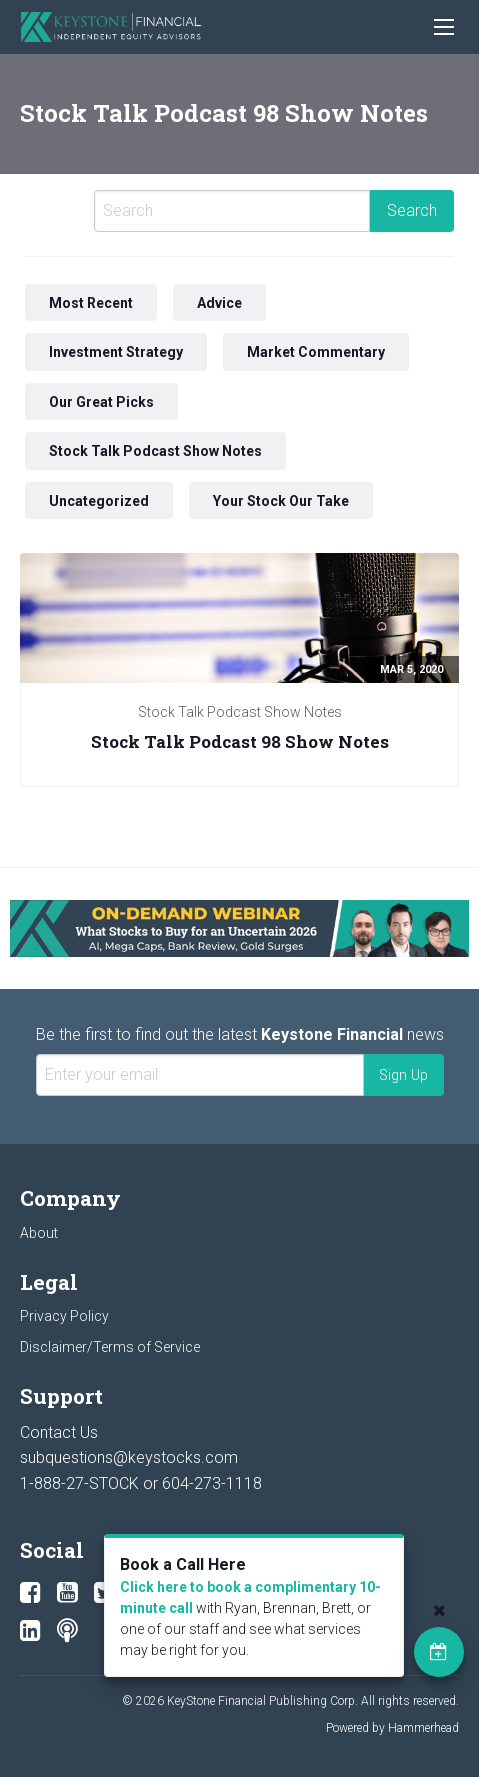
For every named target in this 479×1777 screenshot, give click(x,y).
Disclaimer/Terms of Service (110, 1347)
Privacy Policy (64, 1316)
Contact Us (59, 1432)
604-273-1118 (212, 1483)
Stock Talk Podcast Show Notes (155, 451)
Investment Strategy (116, 352)
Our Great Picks (101, 401)
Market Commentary (316, 352)
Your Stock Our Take (281, 501)
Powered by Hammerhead (392, 1728)
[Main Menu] (444, 27)
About (39, 1233)
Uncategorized (99, 501)
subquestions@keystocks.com (129, 1457)
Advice (219, 302)
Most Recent (91, 302)
